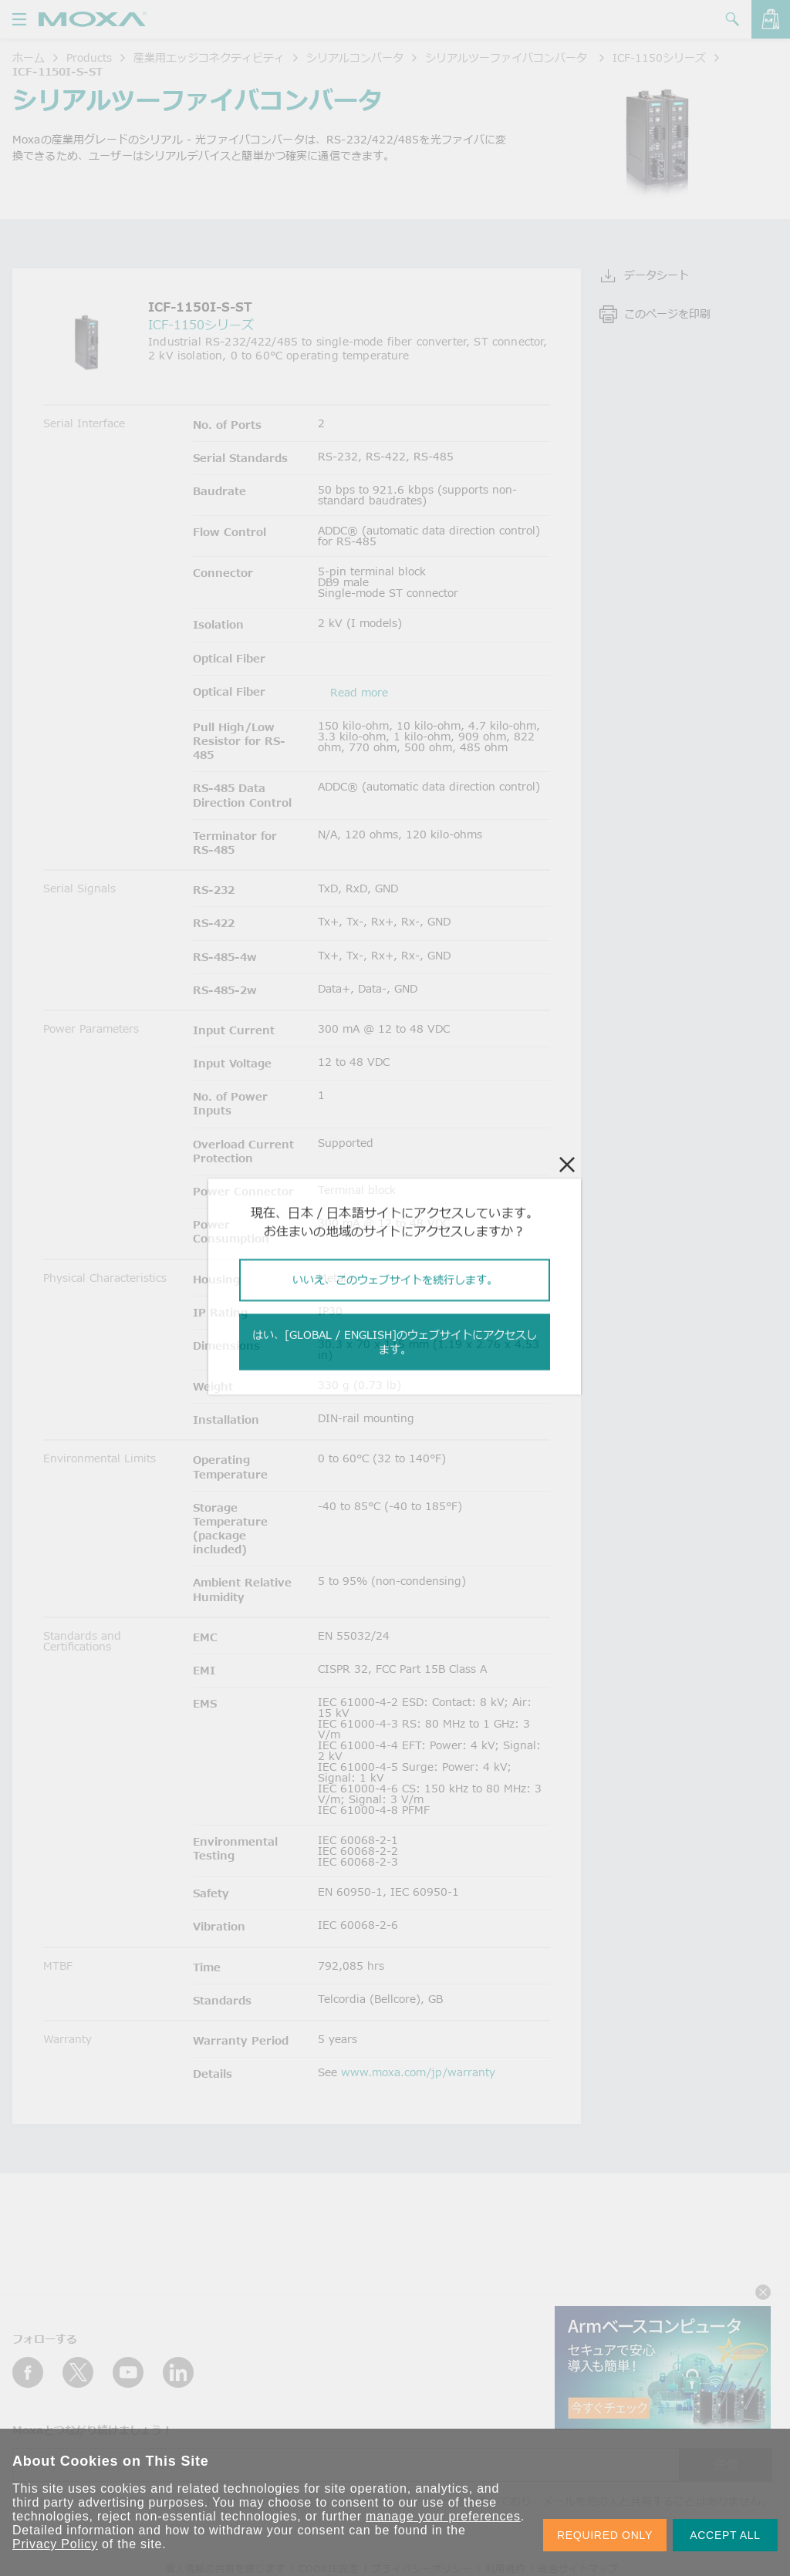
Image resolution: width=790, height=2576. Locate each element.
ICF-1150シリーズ (659, 57)
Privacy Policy (55, 2544)
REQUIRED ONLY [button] (605, 2535)
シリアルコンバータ (354, 57)
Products (89, 57)
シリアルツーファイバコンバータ (508, 57)
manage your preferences (443, 2516)
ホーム (28, 57)
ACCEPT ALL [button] (725, 2535)
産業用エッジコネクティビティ (209, 57)
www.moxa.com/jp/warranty (418, 2072)
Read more (359, 692)
